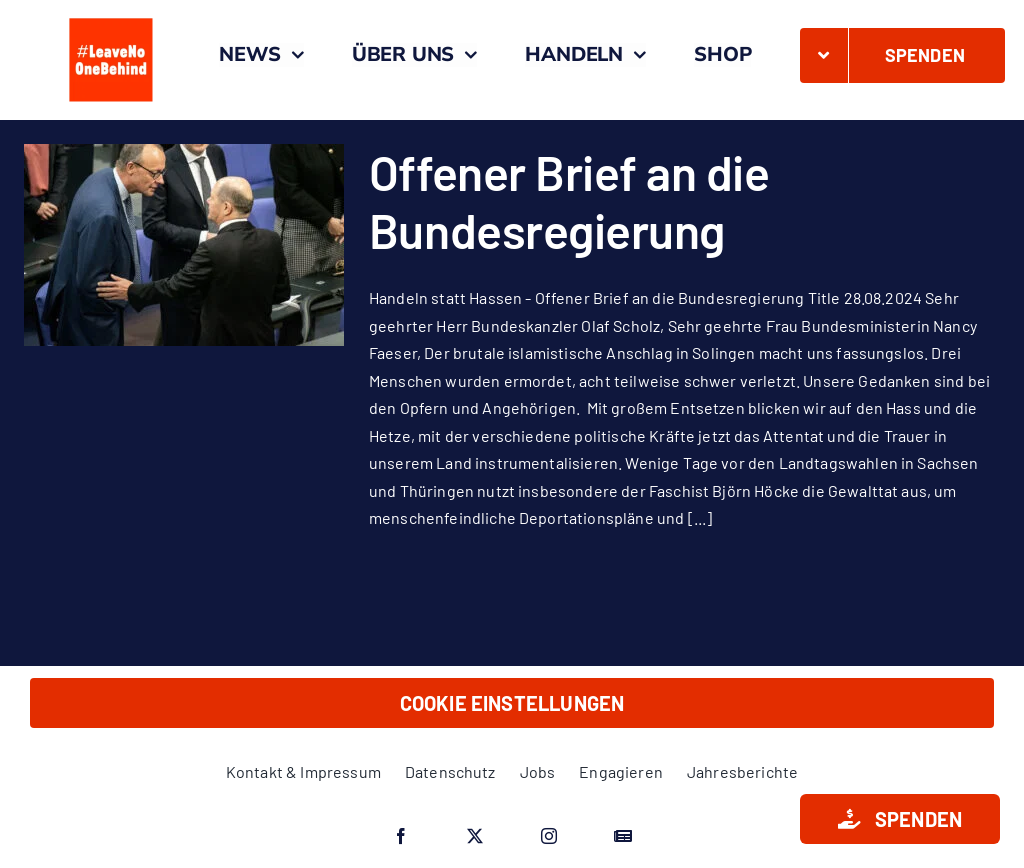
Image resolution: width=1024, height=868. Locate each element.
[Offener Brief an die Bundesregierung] (184, 245)
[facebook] (401, 836)
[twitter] (475, 836)
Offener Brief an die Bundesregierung (569, 201)
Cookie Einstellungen (512, 703)
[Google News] (623, 836)
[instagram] (549, 836)
